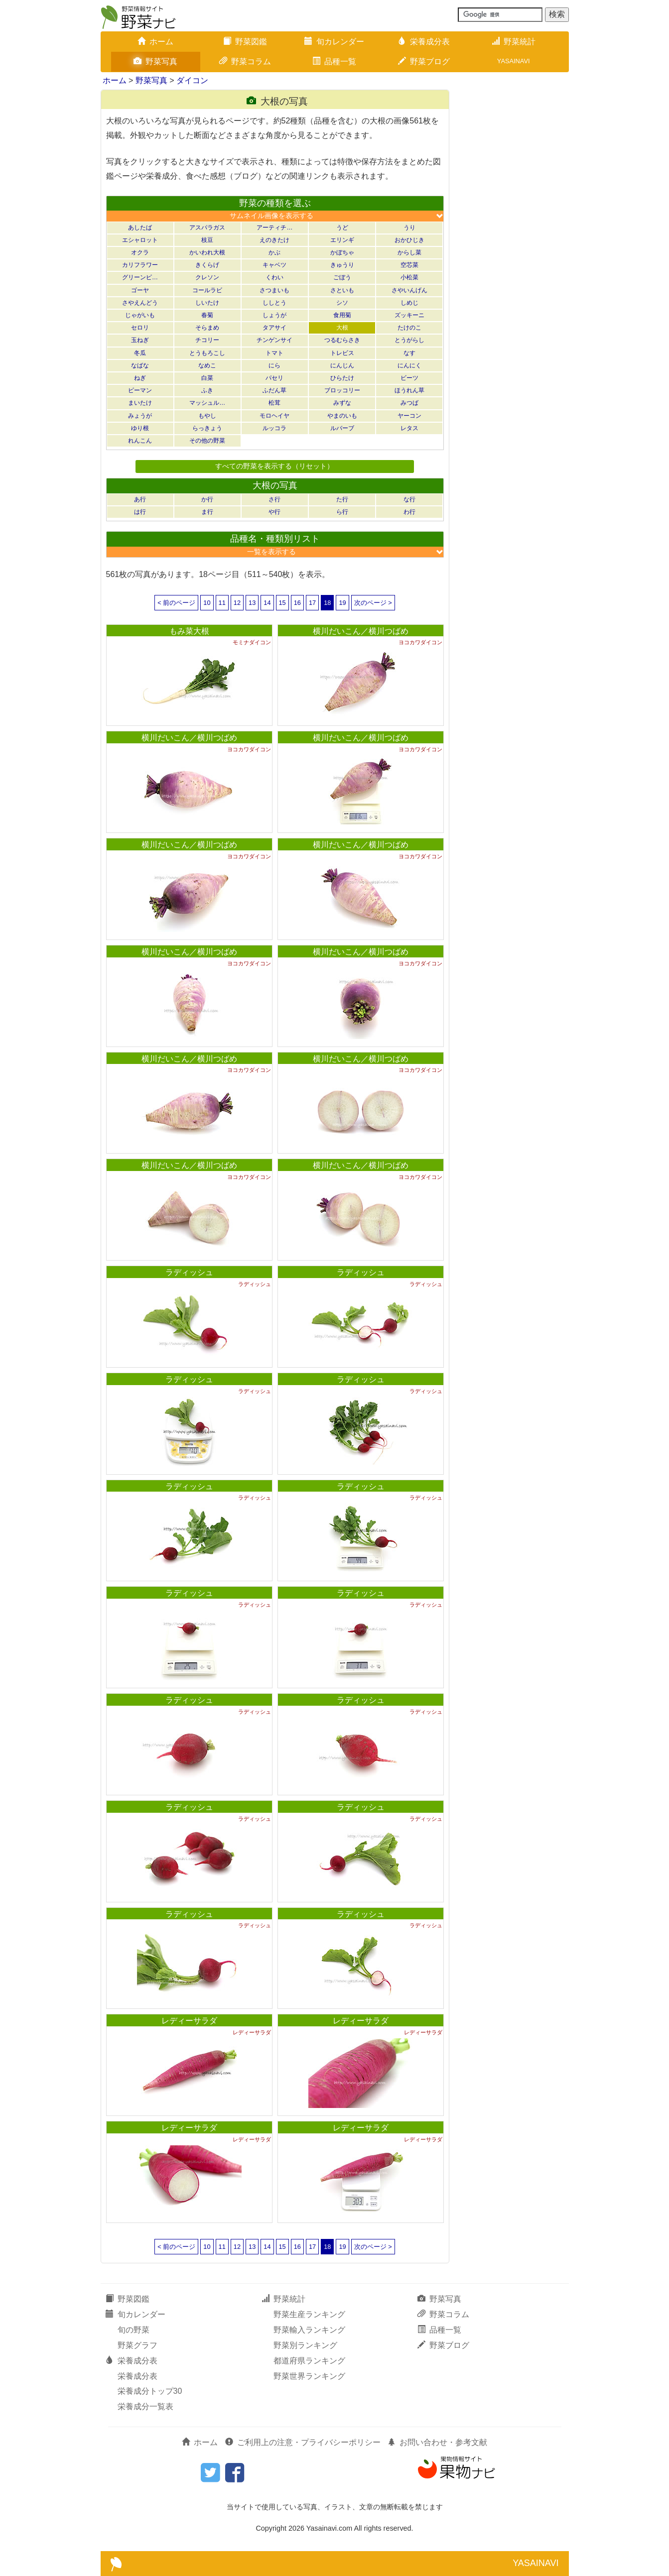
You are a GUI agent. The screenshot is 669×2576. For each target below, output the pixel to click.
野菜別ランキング (305, 2345)
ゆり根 (140, 428)
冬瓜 (140, 353)
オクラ (140, 252)
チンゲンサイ (274, 340)
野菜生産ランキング (309, 2314)
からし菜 (409, 252)
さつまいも (274, 290)
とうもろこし (207, 353)
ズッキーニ (409, 315)
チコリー (207, 340)
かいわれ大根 (207, 252)
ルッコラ (274, 428)
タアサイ (274, 327)
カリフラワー (140, 264)
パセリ (274, 377)
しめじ (409, 302)
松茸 (274, 402)
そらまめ (207, 327)
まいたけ (140, 402)
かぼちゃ (342, 252)
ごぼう (342, 277)
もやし (207, 415)
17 (312, 602)
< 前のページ (176, 602)
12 (237, 602)
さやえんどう (140, 302)
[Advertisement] (514, 239)
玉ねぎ (140, 340)
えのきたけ (274, 239)
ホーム (155, 41)
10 (206, 602)
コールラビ (207, 290)
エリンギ (342, 239)
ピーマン (140, 390)
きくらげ (207, 264)
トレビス (342, 353)
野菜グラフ (137, 2345)
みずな (342, 402)
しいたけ (207, 302)
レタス (409, 428)
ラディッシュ (189, 1272)
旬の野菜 (133, 2330)
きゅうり (342, 264)
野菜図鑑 (245, 41)
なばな (140, 365)
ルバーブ (342, 428)
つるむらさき (342, 340)
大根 (342, 327)
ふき (207, 390)
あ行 (140, 499)
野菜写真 (155, 61)
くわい (274, 277)
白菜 (207, 377)
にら (274, 365)
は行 (140, 511)
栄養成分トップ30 (150, 2391)
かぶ (274, 252)
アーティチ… (274, 227)
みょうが (140, 415)
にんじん (342, 365)
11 (222, 602)
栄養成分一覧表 (145, 2406)
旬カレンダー (334, 41)
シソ (342, 302)
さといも (342, 290)
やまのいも (342, 415)
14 (267, 602)
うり (409, 227)
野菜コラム (245, 61)
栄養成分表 (424, 41)
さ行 (274, 499)
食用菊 (342, 315)
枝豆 (207, 239)
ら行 (342, 511)
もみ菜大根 (189, 631)
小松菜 (409, 277)
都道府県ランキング (309, 2360)
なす (409, 353)
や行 (274, 511)
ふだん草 (274, 390)
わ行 (409, 511)
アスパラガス (207, 227)
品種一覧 (334, 61)
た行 (342, 499)
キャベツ (274, 264)
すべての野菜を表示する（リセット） (274, 466)
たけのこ (409, 327)
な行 (409, 499)
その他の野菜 (207, 440)
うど (342, 227)
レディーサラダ (189, 2020)
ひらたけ (342, 377)
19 (342, 602)
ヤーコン (409, 415)
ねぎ (140, 377)
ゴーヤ (140, 290)
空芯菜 (409, 264)
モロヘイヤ (274, 415)
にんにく (409, 365)
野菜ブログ (424, 61)
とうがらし (409, 340)
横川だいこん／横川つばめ (360, 631)
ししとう (274, 302)
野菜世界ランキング (309, 2376)
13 (252, 602)
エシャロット (140, 239)
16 (297, 602)
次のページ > (373, 602)
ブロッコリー (342, 390)
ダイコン (192, 80)
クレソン (207, 277)
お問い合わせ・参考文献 (437, 2442)
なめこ (207, 365)
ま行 (207, 511)
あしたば (140, 227)
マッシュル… (207, 402)
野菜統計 (513, 41)
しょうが (274, 315)
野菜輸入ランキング (309, 2330)
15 (282, 602)
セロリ (140, 327)
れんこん (140, 440)
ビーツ (409, 377)
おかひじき (409, 239)
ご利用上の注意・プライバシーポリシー (303, 2442)
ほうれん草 (409, 390)
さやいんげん (409, 290)
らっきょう (207, 428)
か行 (207, 499)
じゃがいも (140, 315)
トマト (274, 353)
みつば (409, 402)
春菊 (207, 315)
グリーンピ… (140, 277)
